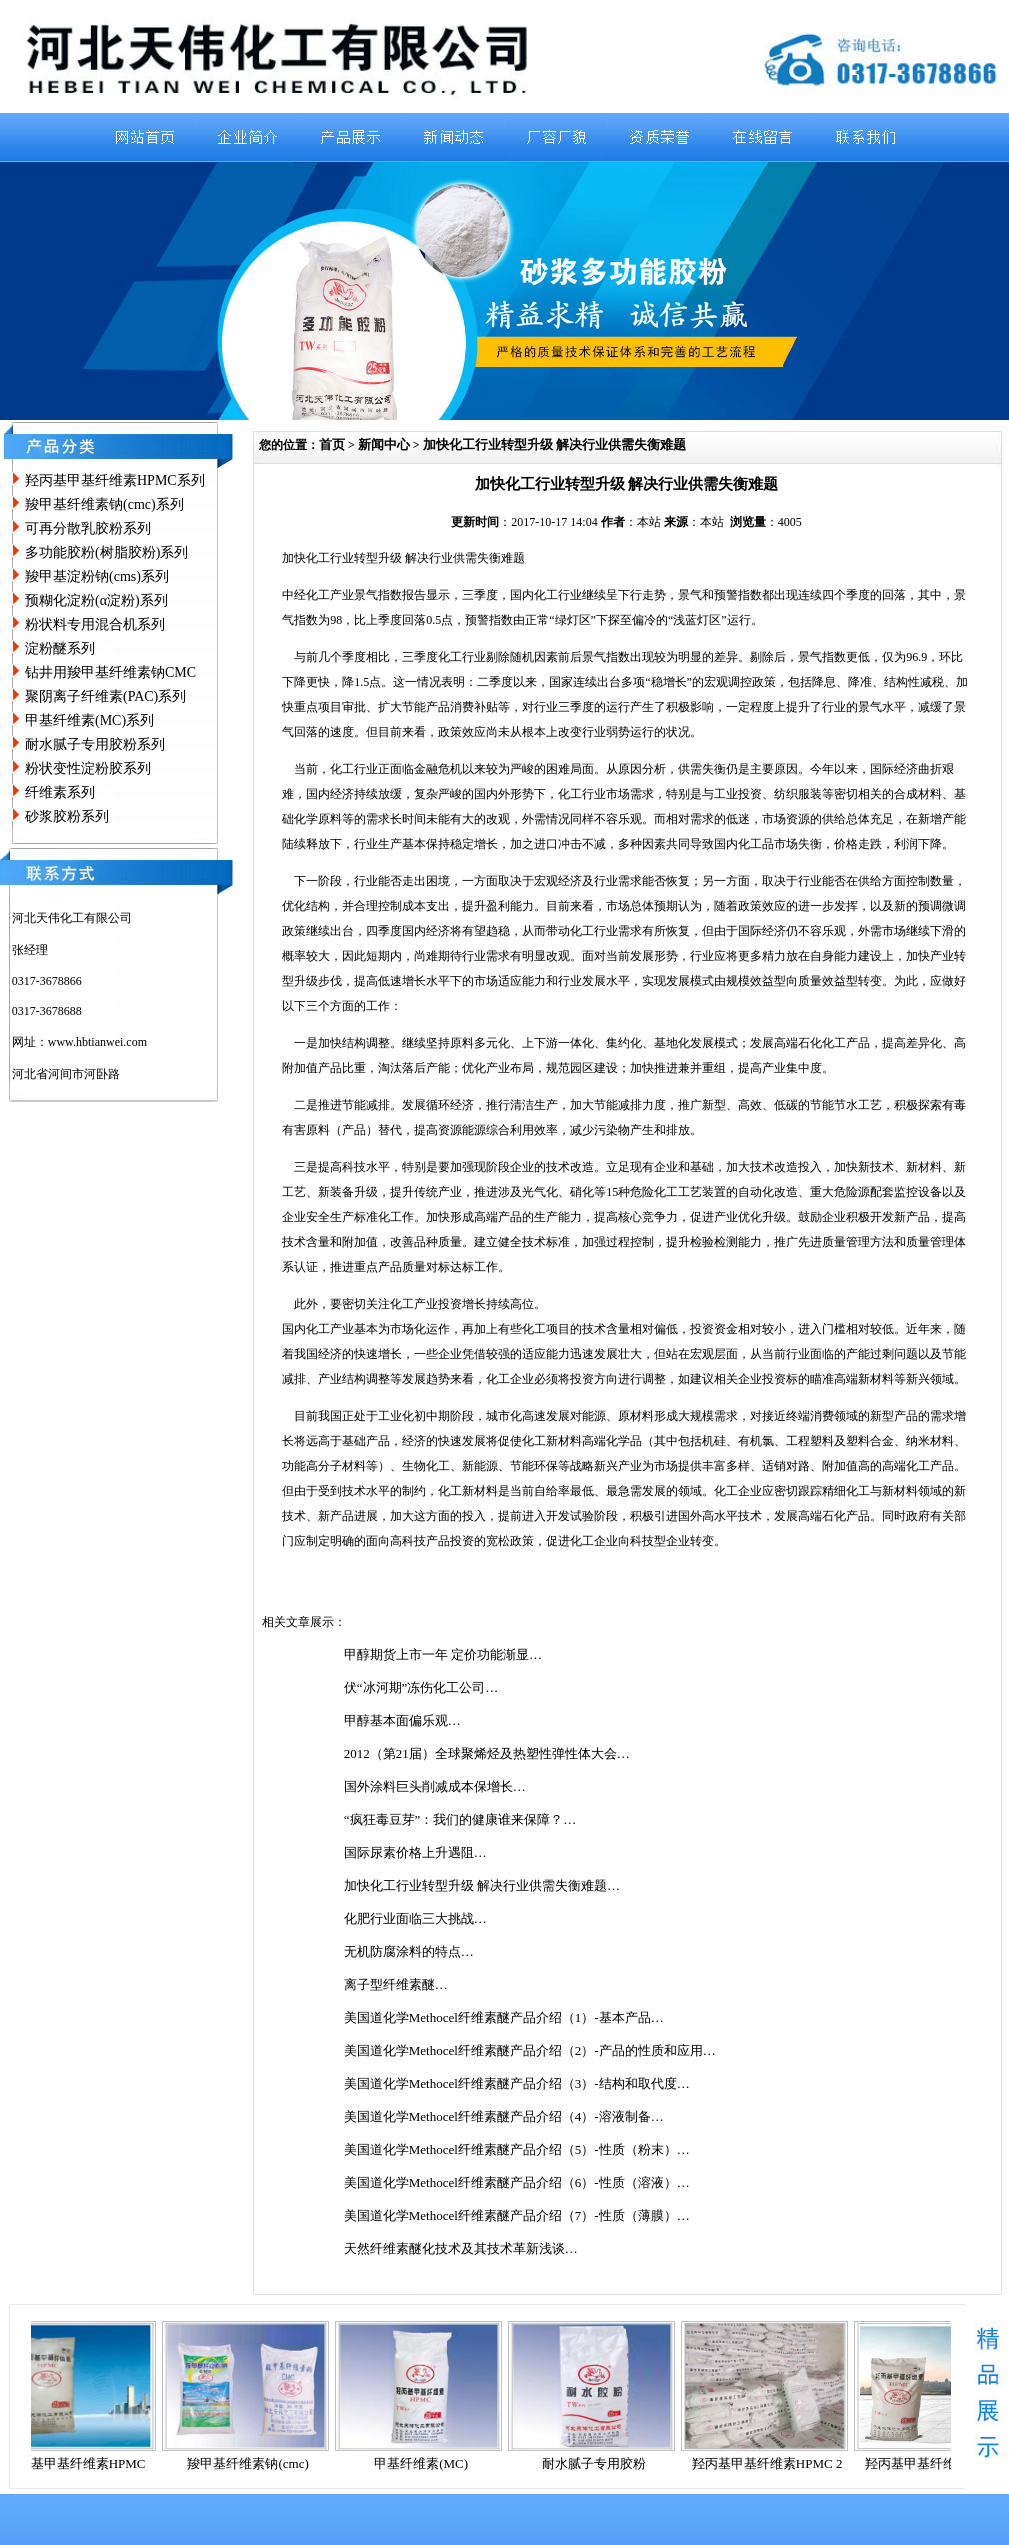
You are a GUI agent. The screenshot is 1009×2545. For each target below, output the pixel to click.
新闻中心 (384, 444)
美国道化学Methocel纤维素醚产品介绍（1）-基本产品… (504, 2017)
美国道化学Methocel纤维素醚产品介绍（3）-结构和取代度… (517, 2083)
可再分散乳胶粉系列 (88, 528)
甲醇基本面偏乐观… (402, 1720)
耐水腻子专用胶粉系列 (95, 744)
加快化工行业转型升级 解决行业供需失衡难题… (482, 1885)
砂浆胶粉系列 (67, 816)
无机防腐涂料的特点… (409, 1951)
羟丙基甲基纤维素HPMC (83, 2463)
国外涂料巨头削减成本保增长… (435, 1786)
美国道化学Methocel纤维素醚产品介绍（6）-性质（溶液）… (517, 2182)
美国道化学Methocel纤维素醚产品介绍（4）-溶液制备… (504, 2116)
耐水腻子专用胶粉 (602, 2463)
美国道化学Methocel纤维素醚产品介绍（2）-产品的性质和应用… (530, 2050)
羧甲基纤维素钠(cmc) (255, 2463)
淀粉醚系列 (60, 648)
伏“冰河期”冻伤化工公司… (421, 1687)
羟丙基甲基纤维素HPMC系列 (115, 480)
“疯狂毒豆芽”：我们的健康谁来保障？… (460, 1819)
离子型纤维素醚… (396, 1984)
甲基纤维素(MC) (429, 2463)
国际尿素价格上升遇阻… (415, 1852)
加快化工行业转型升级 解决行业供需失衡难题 (554, 444)
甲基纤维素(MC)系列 (89, 720)
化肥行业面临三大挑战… (415, 1918)
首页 (332, 444)
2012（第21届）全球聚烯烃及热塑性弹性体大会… (487, 1753)
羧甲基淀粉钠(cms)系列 (97, 576)
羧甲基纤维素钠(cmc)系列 (104, 504)
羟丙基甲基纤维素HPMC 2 (775, 2463)
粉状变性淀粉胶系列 (88, 768)
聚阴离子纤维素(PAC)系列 (105, 696)
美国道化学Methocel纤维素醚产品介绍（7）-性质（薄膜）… (517, 2215)
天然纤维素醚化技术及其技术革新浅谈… (461, 2248)
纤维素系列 (60, 792)
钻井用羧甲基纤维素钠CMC (110, 672)
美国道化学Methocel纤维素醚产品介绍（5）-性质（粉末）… (517, 2149)
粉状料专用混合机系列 (95, 624)
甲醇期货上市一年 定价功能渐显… (443, 1654)
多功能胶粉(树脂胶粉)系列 (106, 552)
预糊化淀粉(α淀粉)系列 (96, 600)
